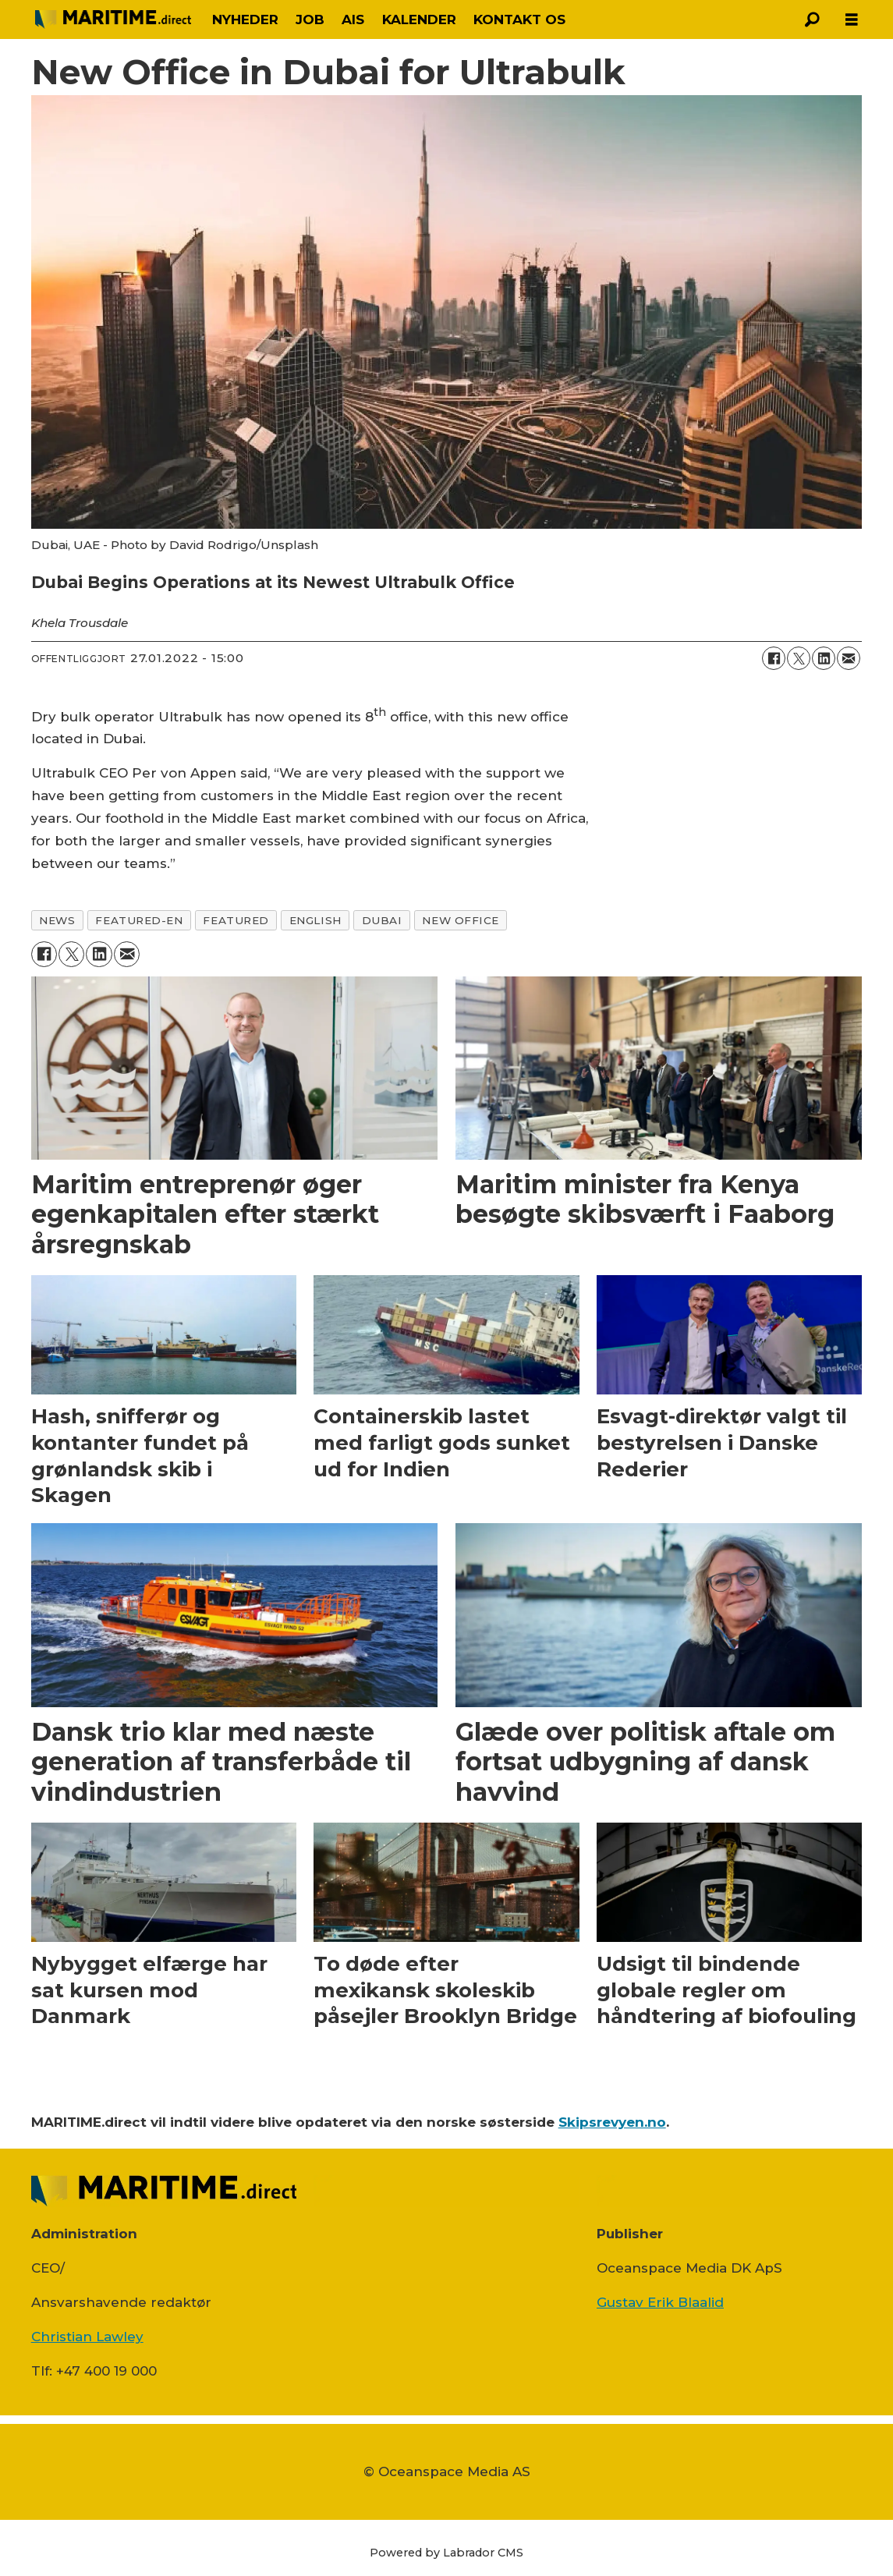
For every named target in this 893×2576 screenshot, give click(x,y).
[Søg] (812, 19)
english (315, 920)
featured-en (138, 920)
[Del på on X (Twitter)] (798, 658)
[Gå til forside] (113, 19)
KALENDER (419, 19)
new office (460, 920)
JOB (310, 19)
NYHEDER (245, 19)
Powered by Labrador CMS (446, 2553)
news (57, 920)
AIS (353, 19)
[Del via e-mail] (848, 658)
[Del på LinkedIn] (823, 658)
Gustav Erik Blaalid (660, 2302)
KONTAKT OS (519, 19)
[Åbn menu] (852, 20)
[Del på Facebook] (773, 658)
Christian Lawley (87, 2336)
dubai (382, 920)
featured (235, 920)
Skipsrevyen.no (612, 2122)
